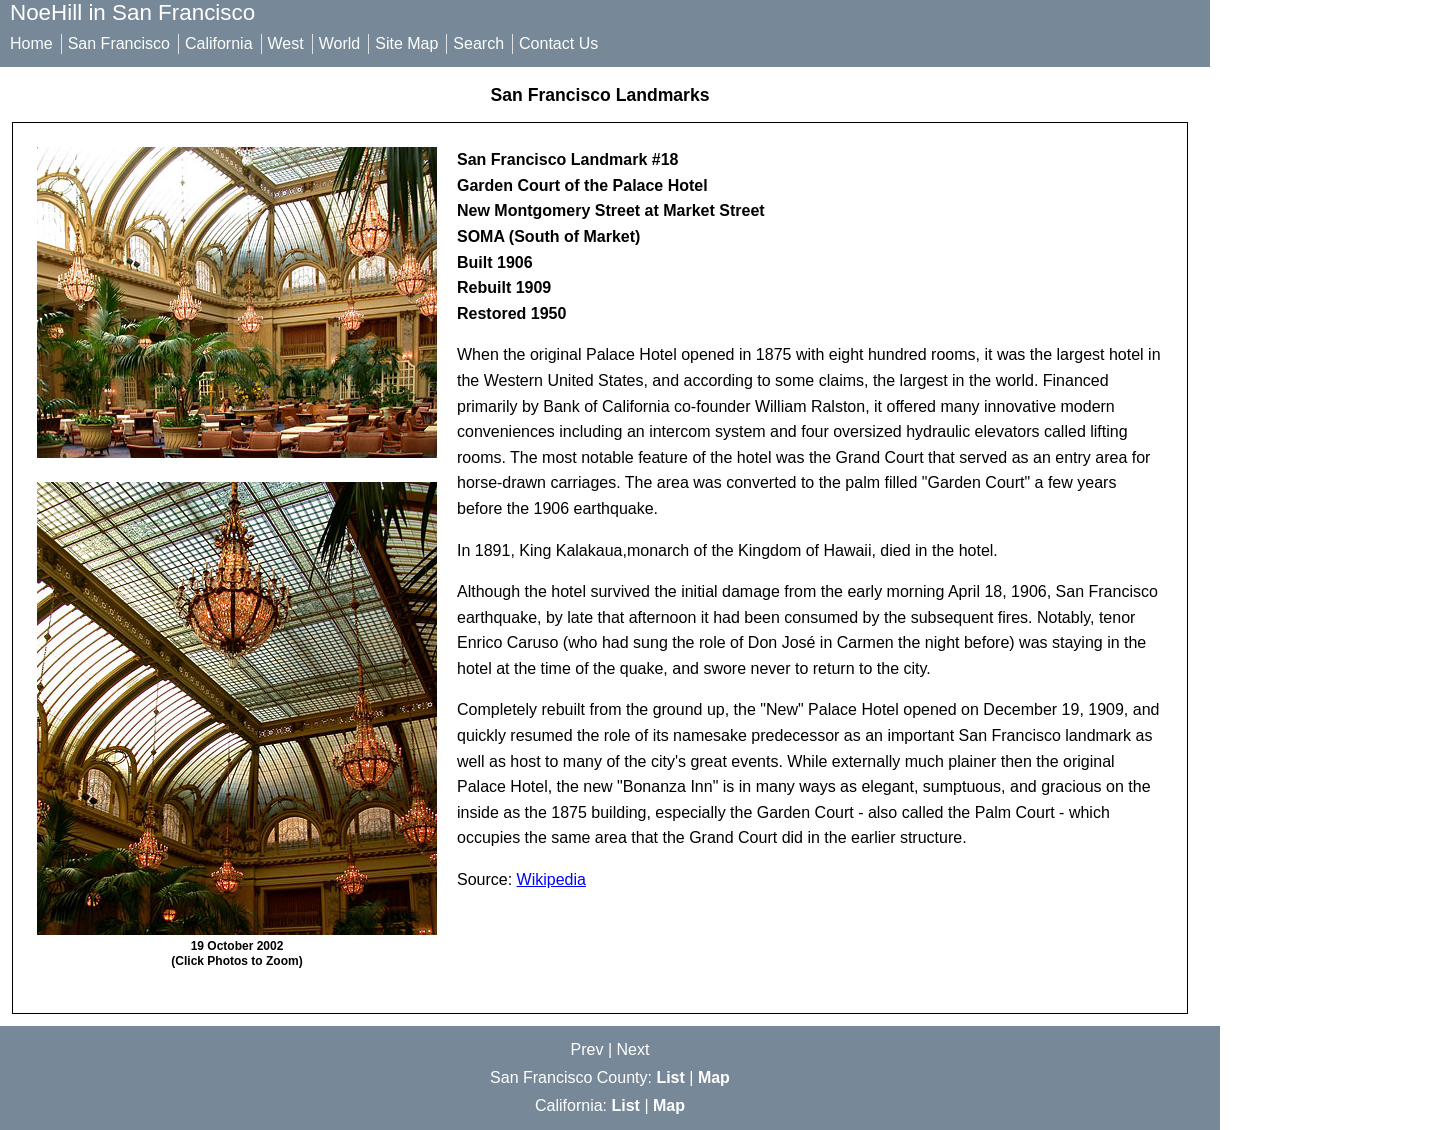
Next (633, 1049)
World (340, 43)
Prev (587, 1049)
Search (478, 43)
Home (31, 43)
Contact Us (558, 43)
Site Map (406, 43)
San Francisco (119, 43)
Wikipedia (551, 879)
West (286, 43)
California (219, 43)
